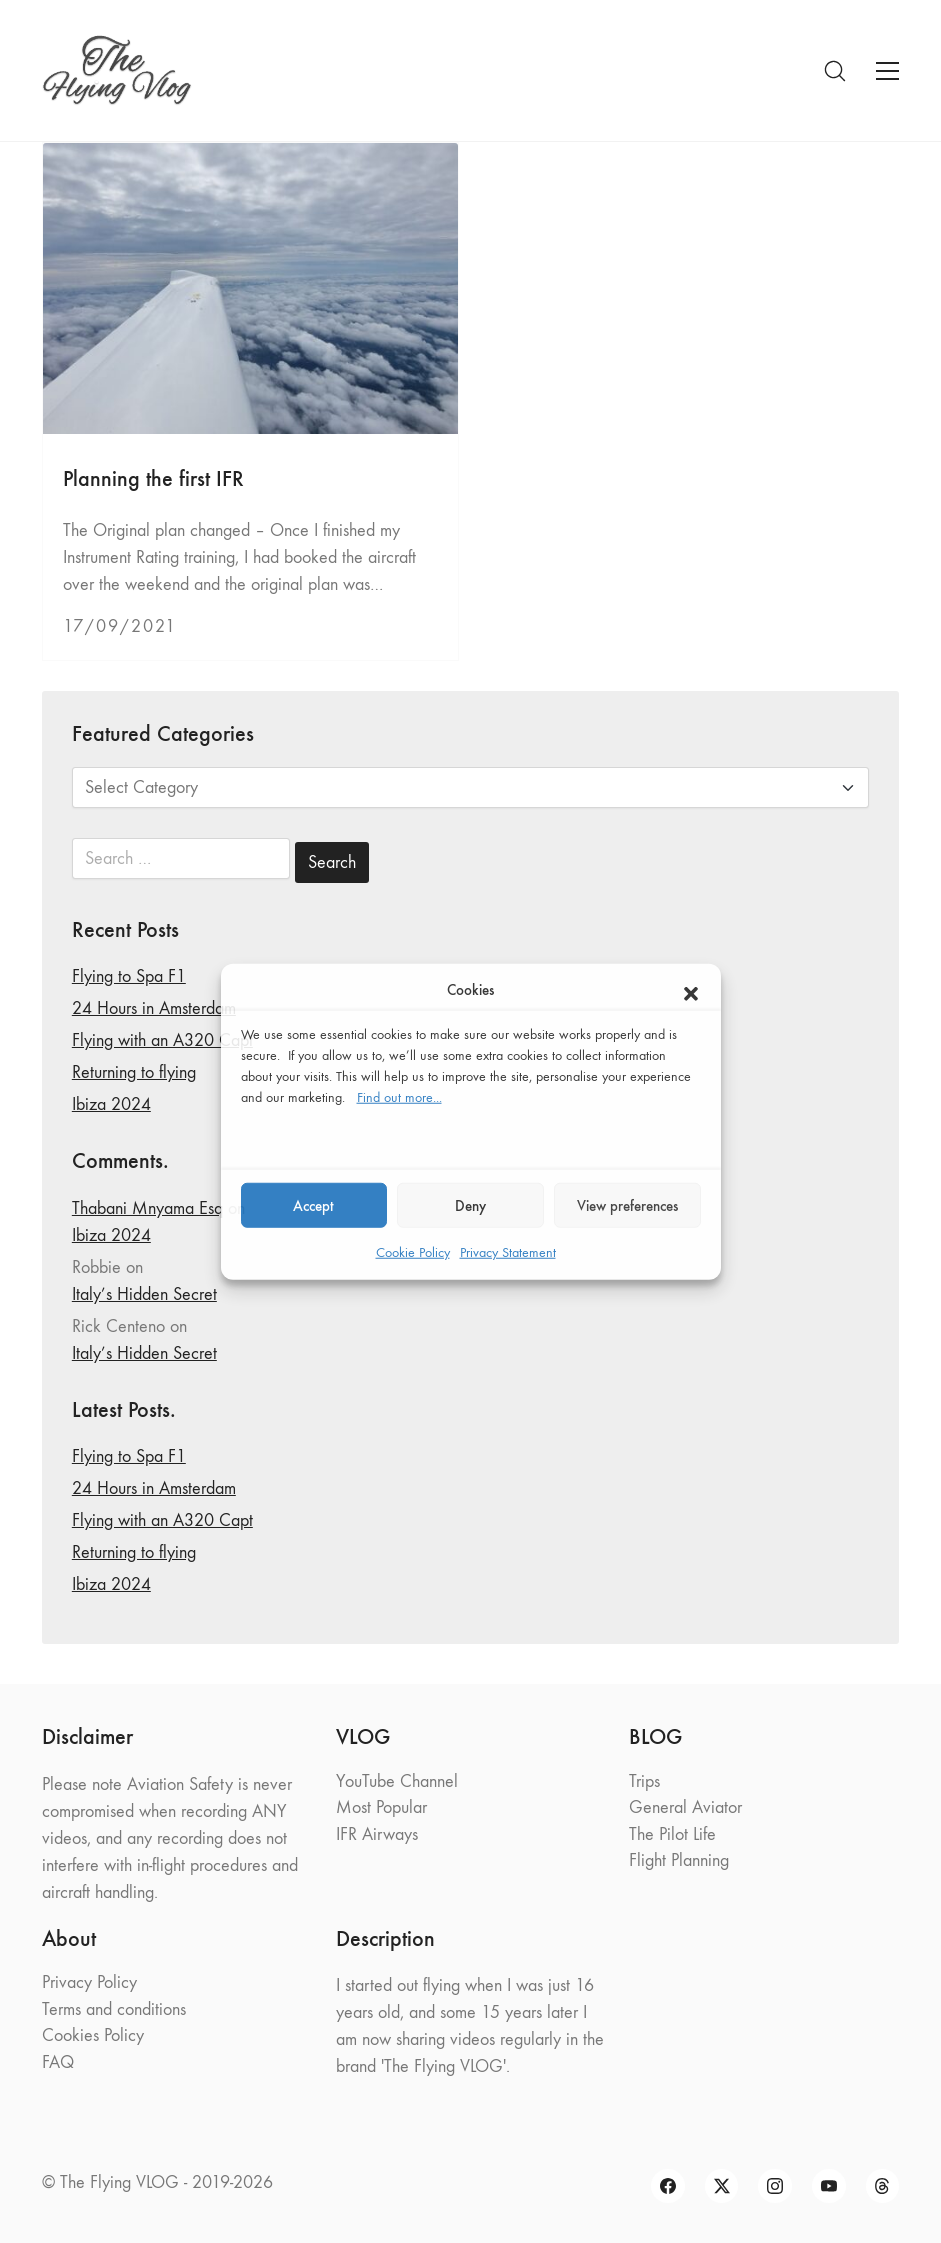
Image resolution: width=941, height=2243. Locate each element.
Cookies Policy (93, 2035)
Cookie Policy (413, 1252)
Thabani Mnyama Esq (147, 1208)
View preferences (627, 1205)
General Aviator (685, 1807)
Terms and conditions (114, 2009)
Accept (313, 1205)
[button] (691, 990)
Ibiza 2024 (111, 1104)
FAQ (58, 2062)
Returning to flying (134, 1072)
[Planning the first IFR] (250, 288)
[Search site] (835, 71)
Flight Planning (679, 1860)
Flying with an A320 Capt (162, 1040)
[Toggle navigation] (887, 71)
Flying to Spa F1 (129, 976)
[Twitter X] (722, 2186)
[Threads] (883, 2186)
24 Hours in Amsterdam (154, 1008)
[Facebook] (668, 2186)
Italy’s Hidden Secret (144, 1294)
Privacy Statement (508, 1252)
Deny (470, 1205)
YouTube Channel (397, 1781)
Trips (644, 1781)
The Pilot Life (672, 1834)
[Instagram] (775, 2186)
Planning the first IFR (153, 478)
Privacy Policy (89, 1982)
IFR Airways (377, 1834)
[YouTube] (829, 2186)
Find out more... (399, 1097)
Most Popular (381, 1807)
